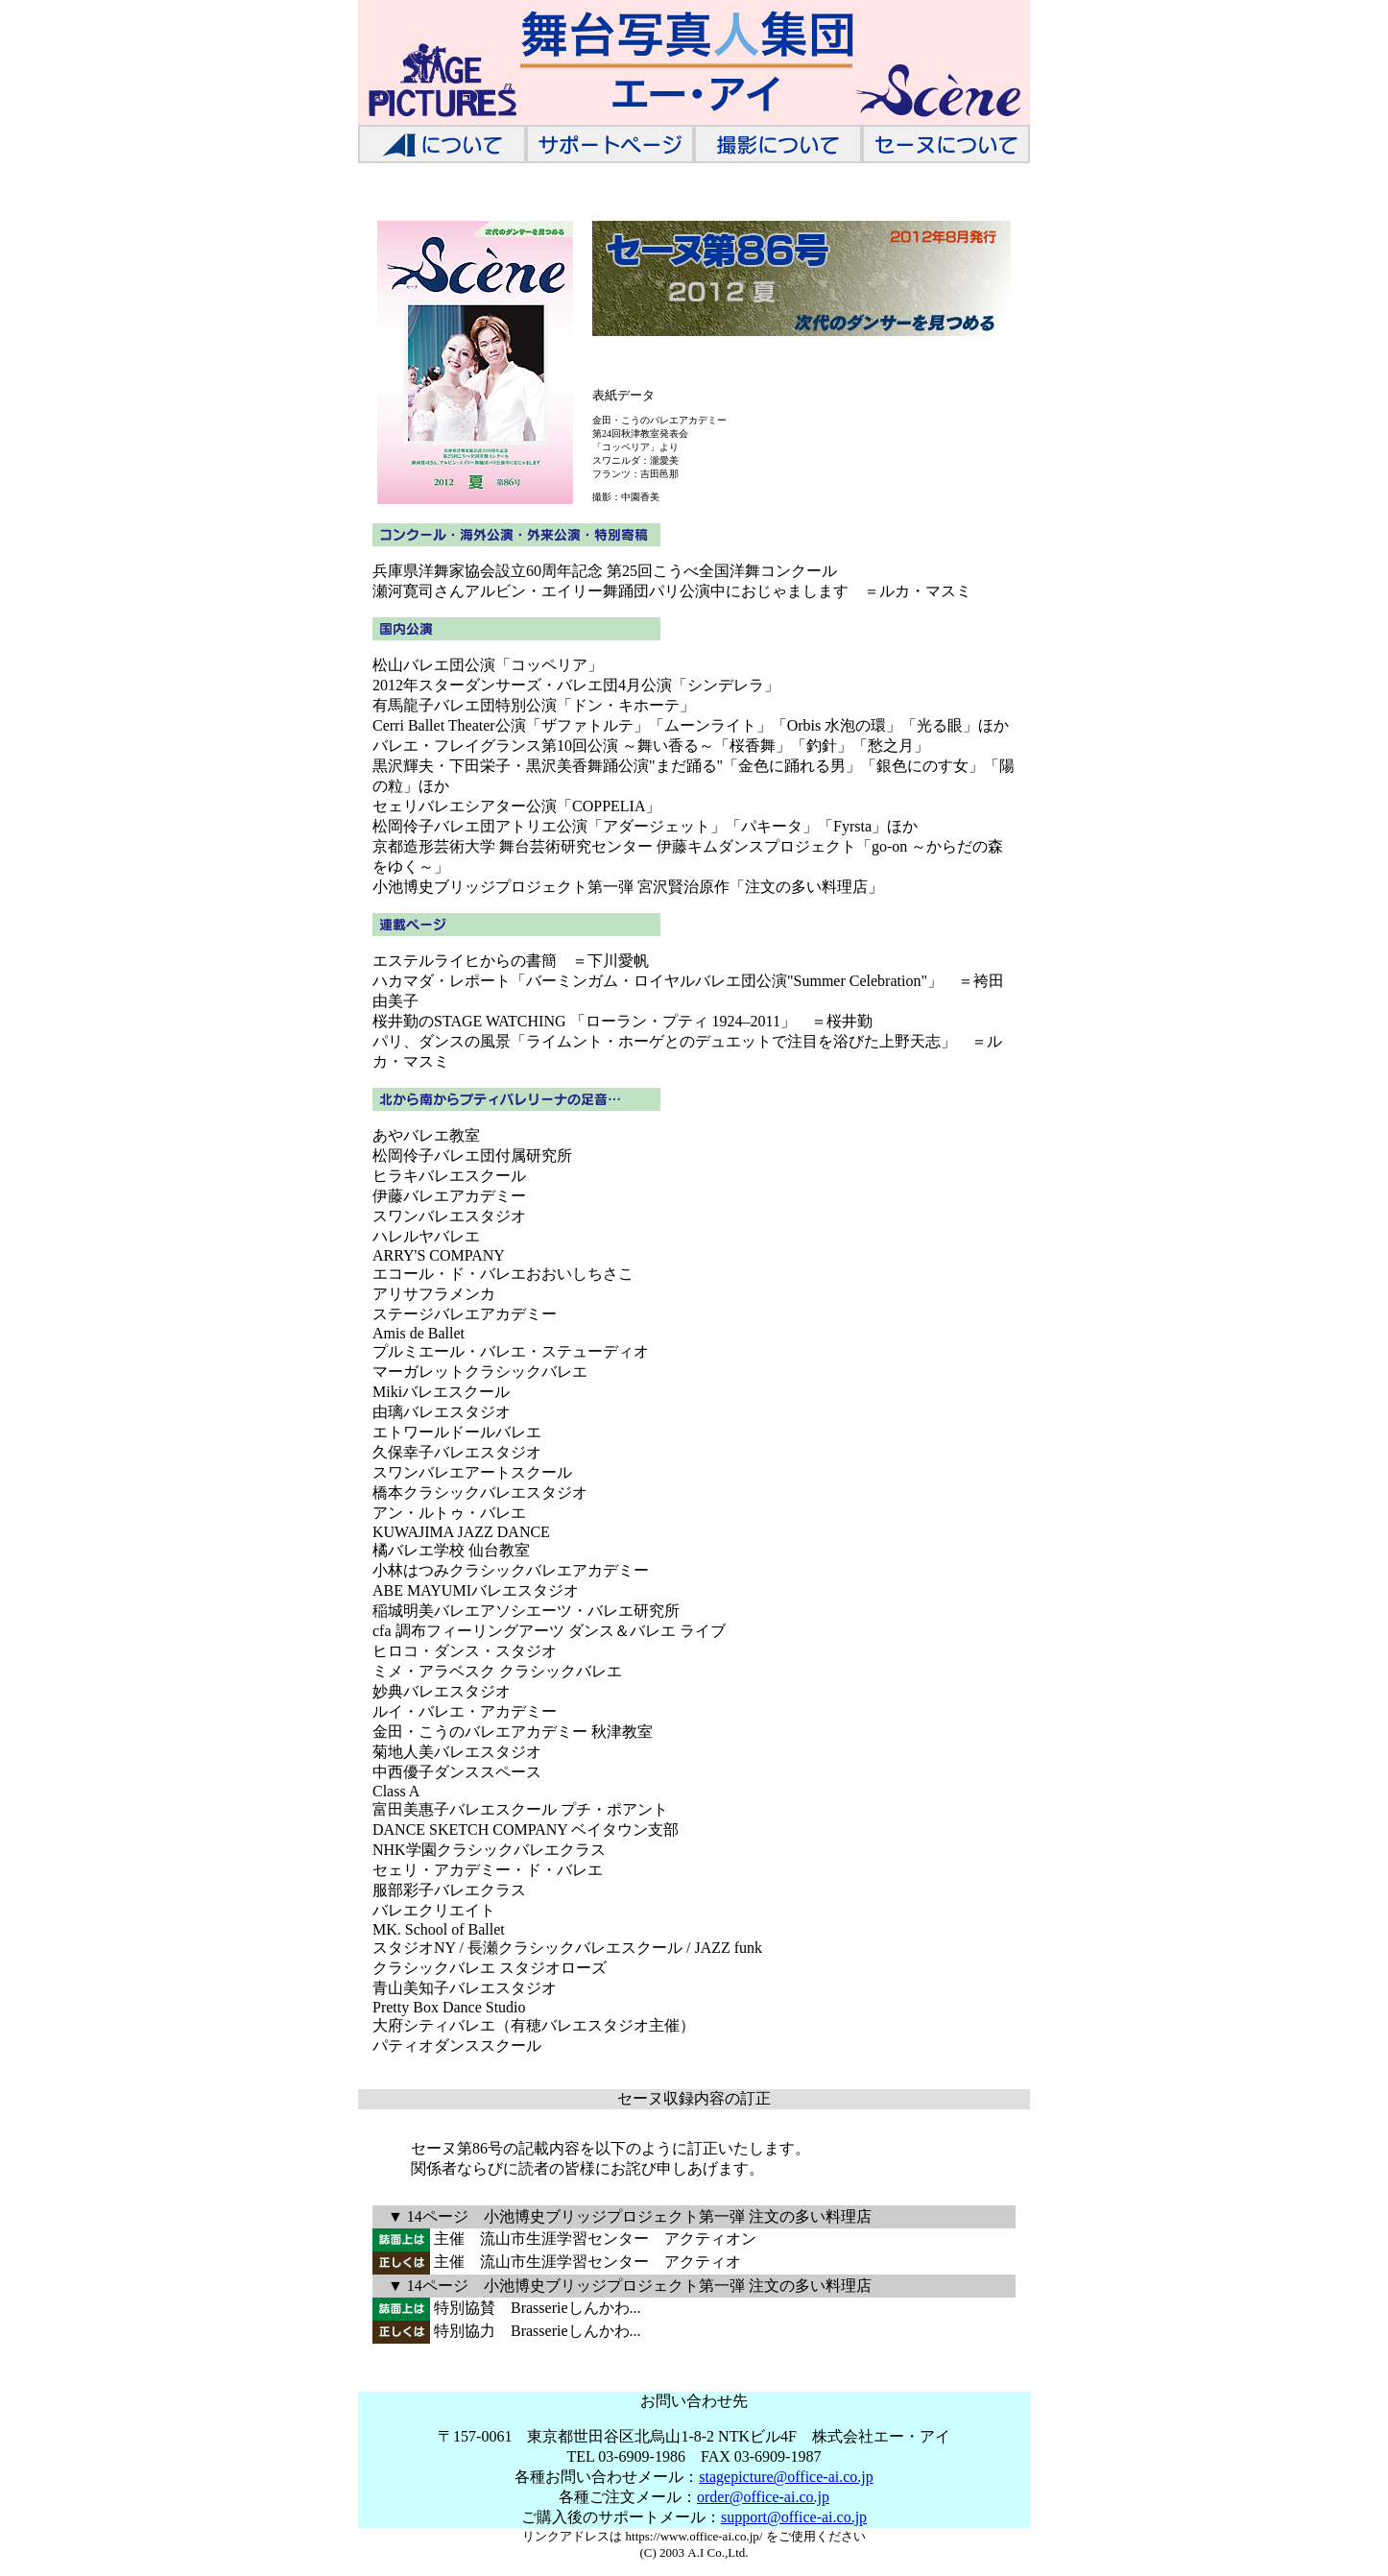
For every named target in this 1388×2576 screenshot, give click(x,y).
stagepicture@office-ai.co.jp (786, 2476)
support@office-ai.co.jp (794, 2517)
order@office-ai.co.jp (763, 2497)
